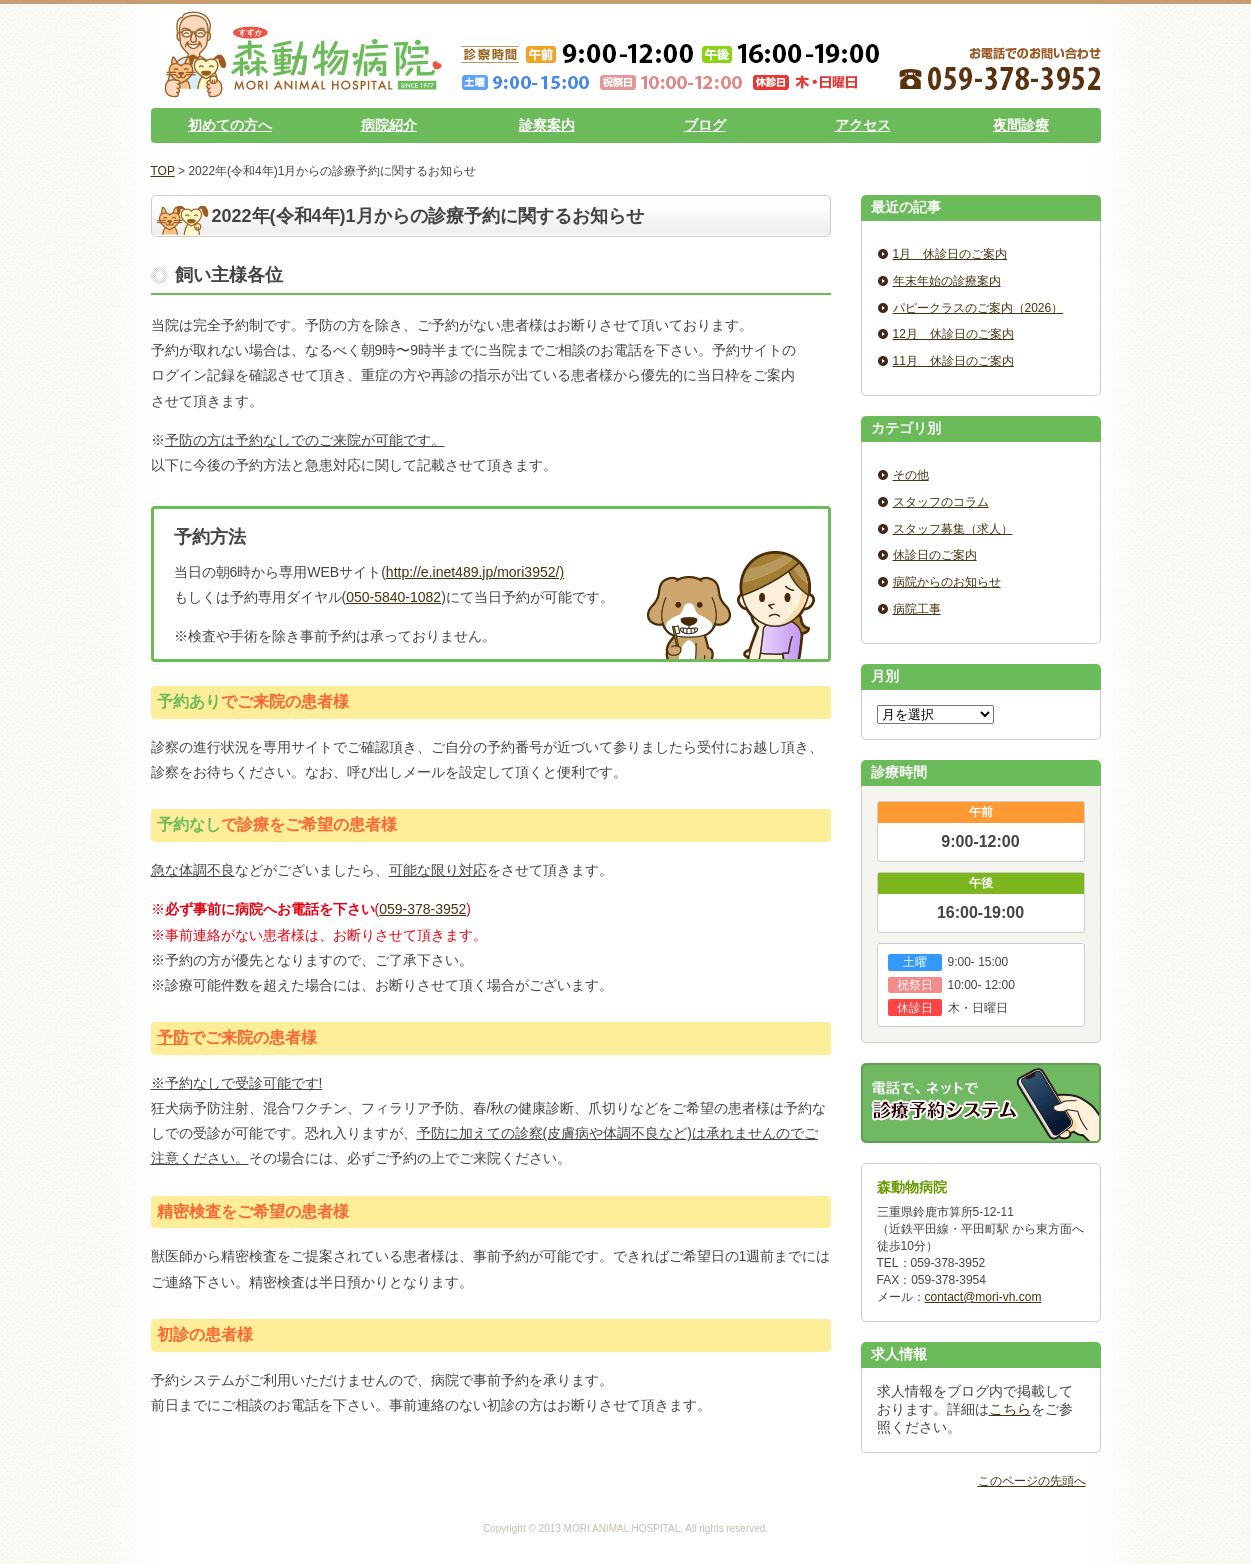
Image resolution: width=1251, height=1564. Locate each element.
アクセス (863, 125)
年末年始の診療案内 (947, 281)
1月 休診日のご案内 (950, 254)
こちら (1010, 1409)
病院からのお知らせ (947, 582)
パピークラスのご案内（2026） (978, 308)
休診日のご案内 (935, 555)
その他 (911, 475)
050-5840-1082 (393, 597)
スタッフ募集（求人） (953, 529)
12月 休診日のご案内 (953, 334)
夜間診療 (1021, 125)
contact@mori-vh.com (983, 1297)
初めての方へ (230, 125)
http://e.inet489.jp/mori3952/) (475, 572)
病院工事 (917, 609)
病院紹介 (389, 125)
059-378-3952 (422, 909)
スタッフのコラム (941, 502)
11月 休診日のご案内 (953, 361)
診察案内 (547, 125)
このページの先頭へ (1032, 1481)
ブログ (705, 125)
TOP (163, 171)
